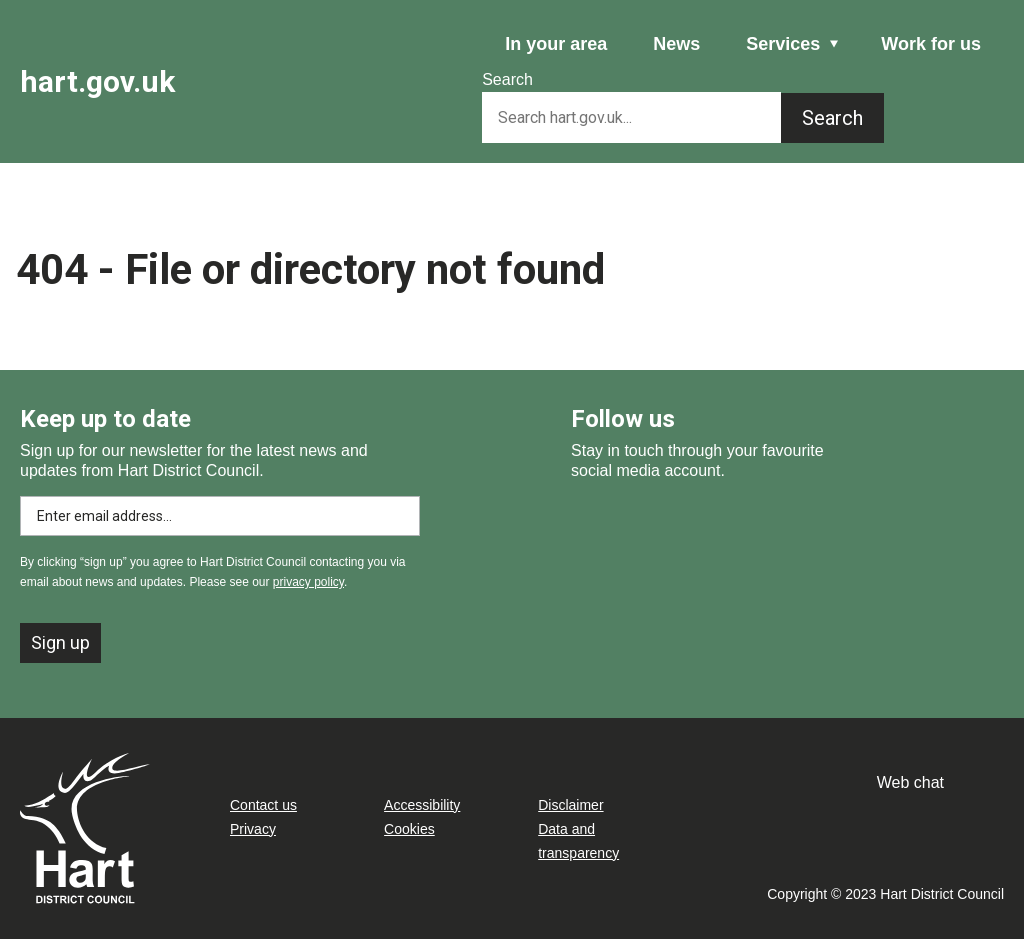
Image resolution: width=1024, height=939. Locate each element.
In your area (556, 44)
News (676, 44)
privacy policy (308, 582)
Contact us (263, 805)
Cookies (409, 829)
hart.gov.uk (97, 81)
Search (507, 79)
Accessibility (422, 805)
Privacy (253, 829)
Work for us (931, 44)
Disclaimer (570, 805)
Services (783, 44)
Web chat (910, 782)
